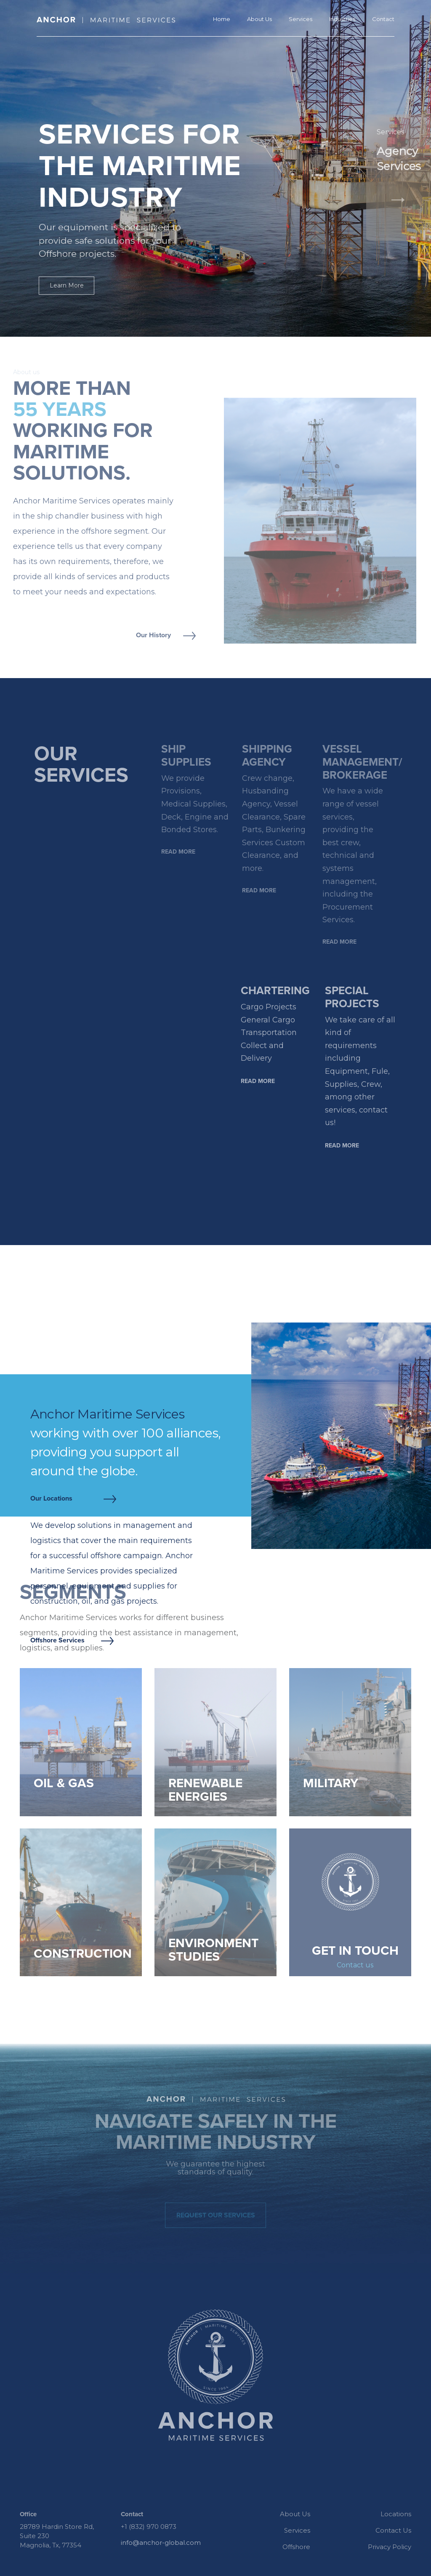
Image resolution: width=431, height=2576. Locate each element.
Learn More (67, 285)
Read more (178, 851)
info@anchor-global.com (161, 2543)
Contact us (355, 1965)
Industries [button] (342, 19)
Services (300, 19)
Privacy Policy (389, 2547)
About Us (259, 19)
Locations (395, 2514)
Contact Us (393, 2530)
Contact (383, 19)
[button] (373, 227)
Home (221, 19)
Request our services (215, 2215)
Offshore (296, 2547)
